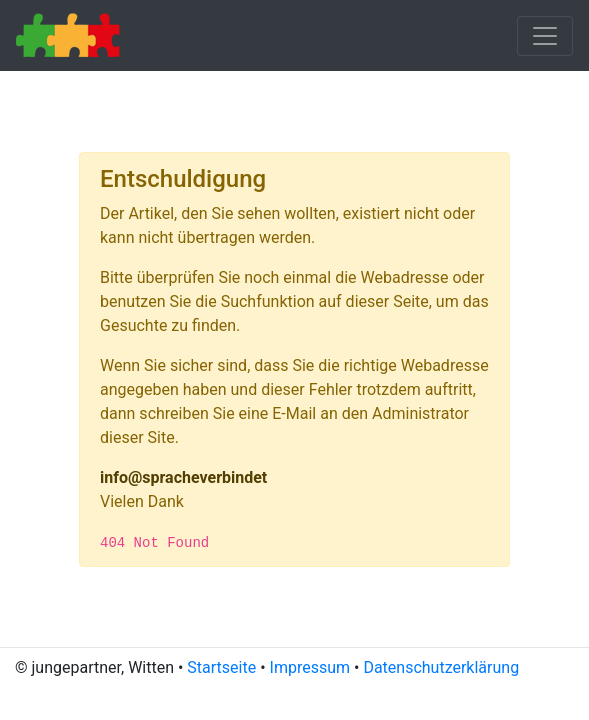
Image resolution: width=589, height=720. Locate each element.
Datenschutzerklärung (441, 667)
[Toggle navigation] (545, 36)
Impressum (310, 667)
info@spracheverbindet (183, 477)
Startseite (221, 667)
